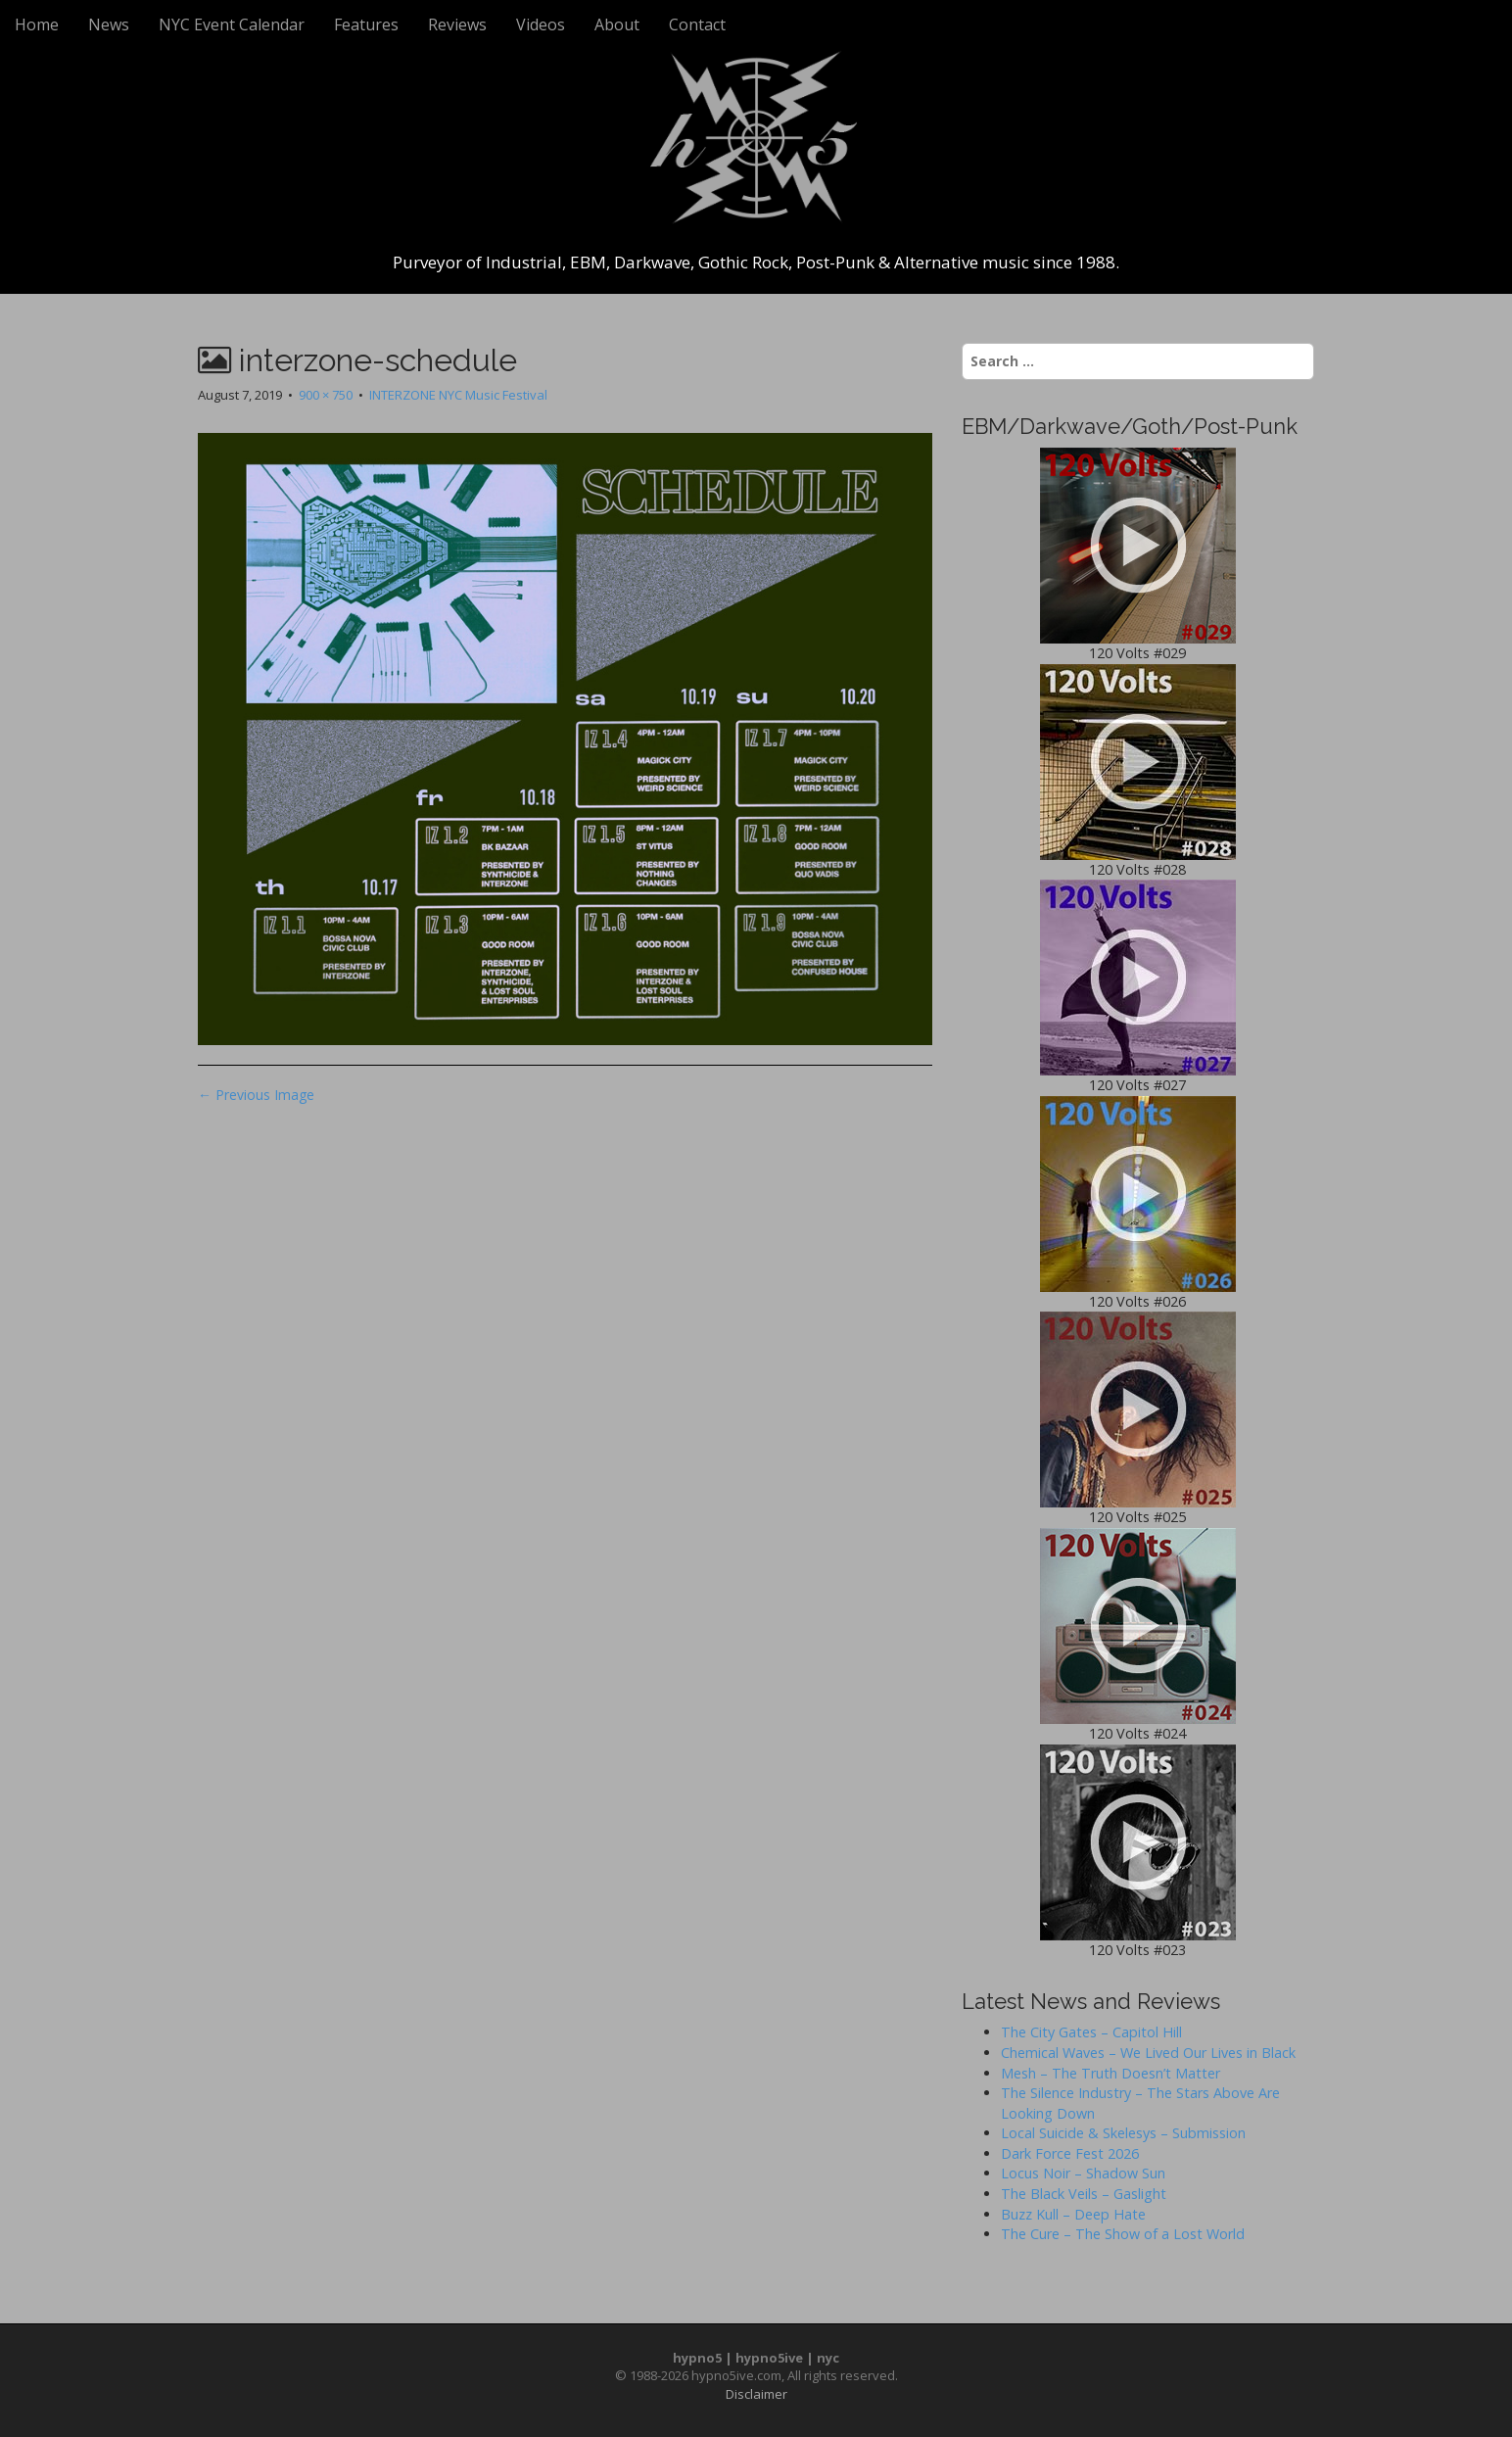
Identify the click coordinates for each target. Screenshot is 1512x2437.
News (108, 24)
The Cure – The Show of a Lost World (1123, 2233)
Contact (697, 24)
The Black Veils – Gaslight (1083, 2193)
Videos (540, 24)
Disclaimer (756, 2394)
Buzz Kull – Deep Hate (1073, 2214)
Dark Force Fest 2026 (1070, 2153)
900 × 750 (326, 395)
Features (366, 24)
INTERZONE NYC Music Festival (458, 395)
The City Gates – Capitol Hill (1091, 2032)
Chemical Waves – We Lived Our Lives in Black (1148, 2052)
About (616, 24)
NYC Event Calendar (232, 24)
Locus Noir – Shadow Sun (1083, 2173)
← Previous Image (256, 1094)
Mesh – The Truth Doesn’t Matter (1110, 2073)
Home (37, 24)
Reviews (457, 24)
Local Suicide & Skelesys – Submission (1123, 2133)
